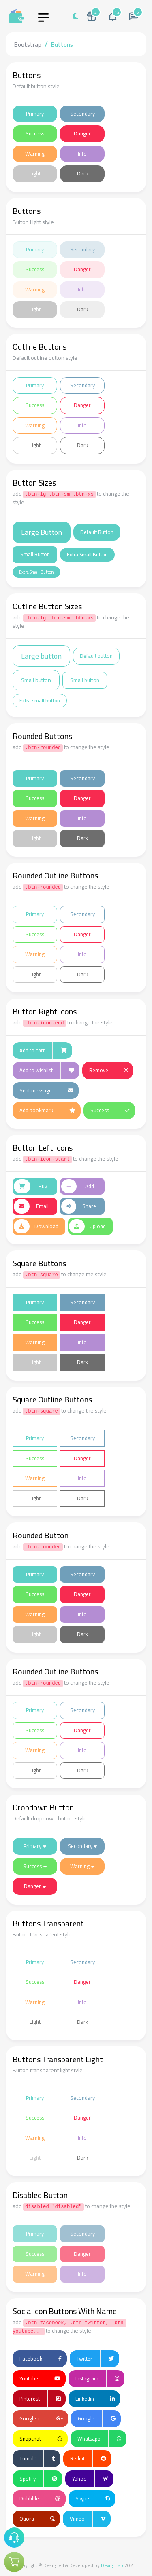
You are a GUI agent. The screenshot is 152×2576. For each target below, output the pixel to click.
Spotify (38, 2478)
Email (31, 1206)
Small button (36, 680)
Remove (108, 1070)
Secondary (82, 113)
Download (36, 1226)
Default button (96, 656)
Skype (92, 2498)
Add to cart (43, 1050)
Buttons (62, 45)
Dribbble (39, 2498)
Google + (41, 2418)
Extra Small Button (87, 554)
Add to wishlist (46, 1070)
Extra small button (39, 700)
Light (35, 173)
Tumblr (37, 2458)
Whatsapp (99, 2438)
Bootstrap (27, 45)
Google (97, 2418)
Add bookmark (47, 1110)
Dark (82, 173)
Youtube (39, 2378)
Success (35, 133)
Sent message (46, 1090)
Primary (35, 113)
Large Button (41, 532)
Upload (87, 1226)
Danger (82, 133)
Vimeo (87, 2519)
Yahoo (90, 2478)
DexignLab (112, 2565)
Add (77, 1186)
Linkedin (95, 2398)
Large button (41, 656)
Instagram (97, 2378)
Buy (30, 1186)
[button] (113, 16)
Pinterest (39, 2398)
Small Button (35, 554)
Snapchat (40, 2438)
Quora (37, 2519)
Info (82, 153)
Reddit (88, 2458)
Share (78, 1206)
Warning (35, 153)
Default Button (96, 532)
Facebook (40, 2358)
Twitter (95, 2358)
